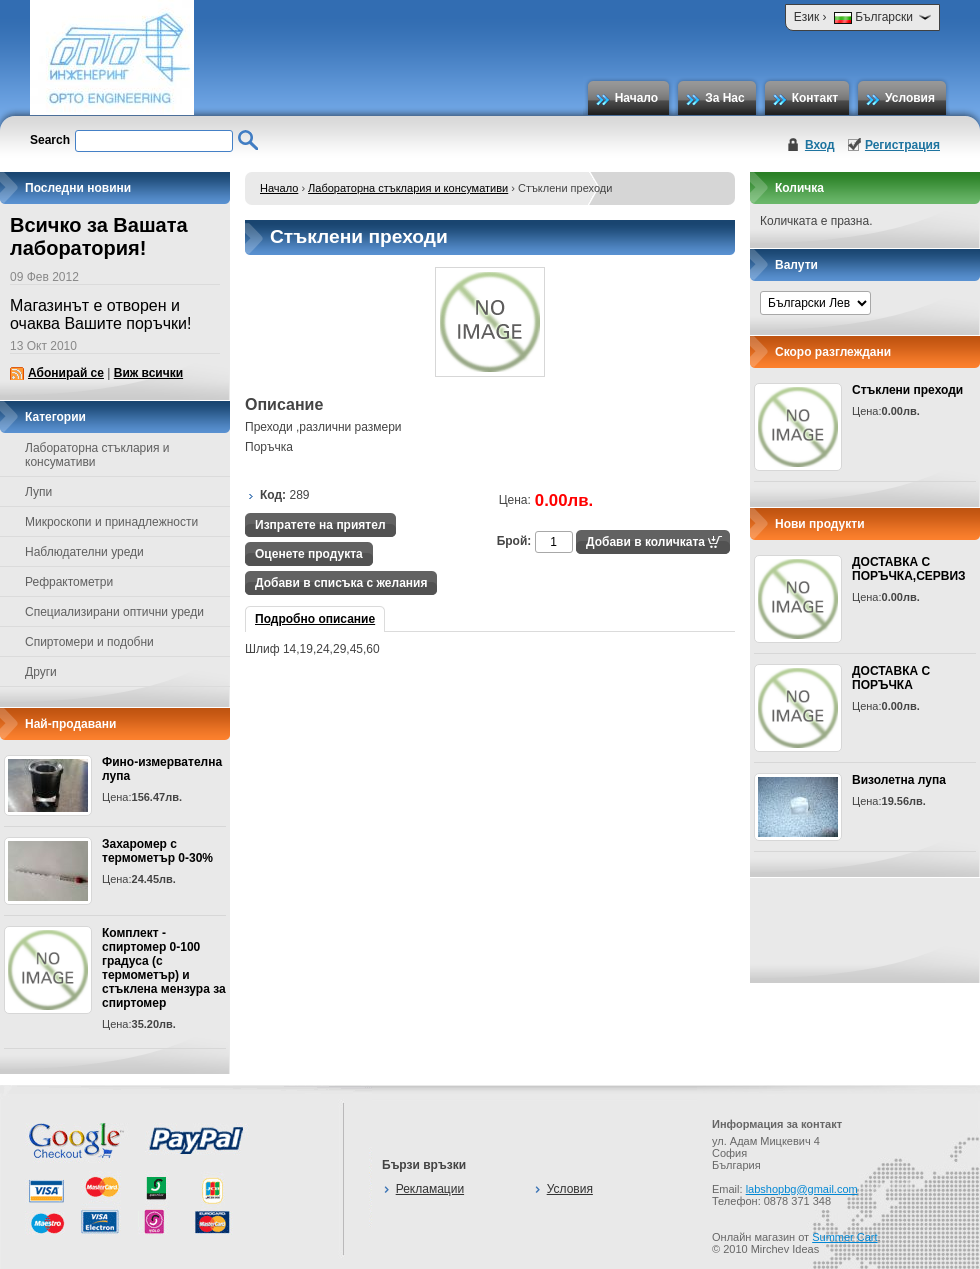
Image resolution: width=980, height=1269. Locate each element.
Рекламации (430, 1189)
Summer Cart (844, 1237)
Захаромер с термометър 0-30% (157, 851)
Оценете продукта (309, 554)
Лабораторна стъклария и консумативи (408, 188)
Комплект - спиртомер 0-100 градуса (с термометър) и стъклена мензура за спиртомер (164, 968)
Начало (636, 98)
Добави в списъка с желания (341, 583)
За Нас (725, 98)
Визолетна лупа (899, 780)
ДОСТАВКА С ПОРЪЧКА (891, 678)
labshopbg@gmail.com (802, 1189)
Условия (910, 98)
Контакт (815, 98)
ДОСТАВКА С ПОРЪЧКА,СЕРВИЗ (909, 569)
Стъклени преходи (907, 390)
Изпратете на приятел (320, 525)
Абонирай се (66, 373)
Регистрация (902, 145)
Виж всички (148, 373)
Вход (820, 145)
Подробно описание (315, 619)
